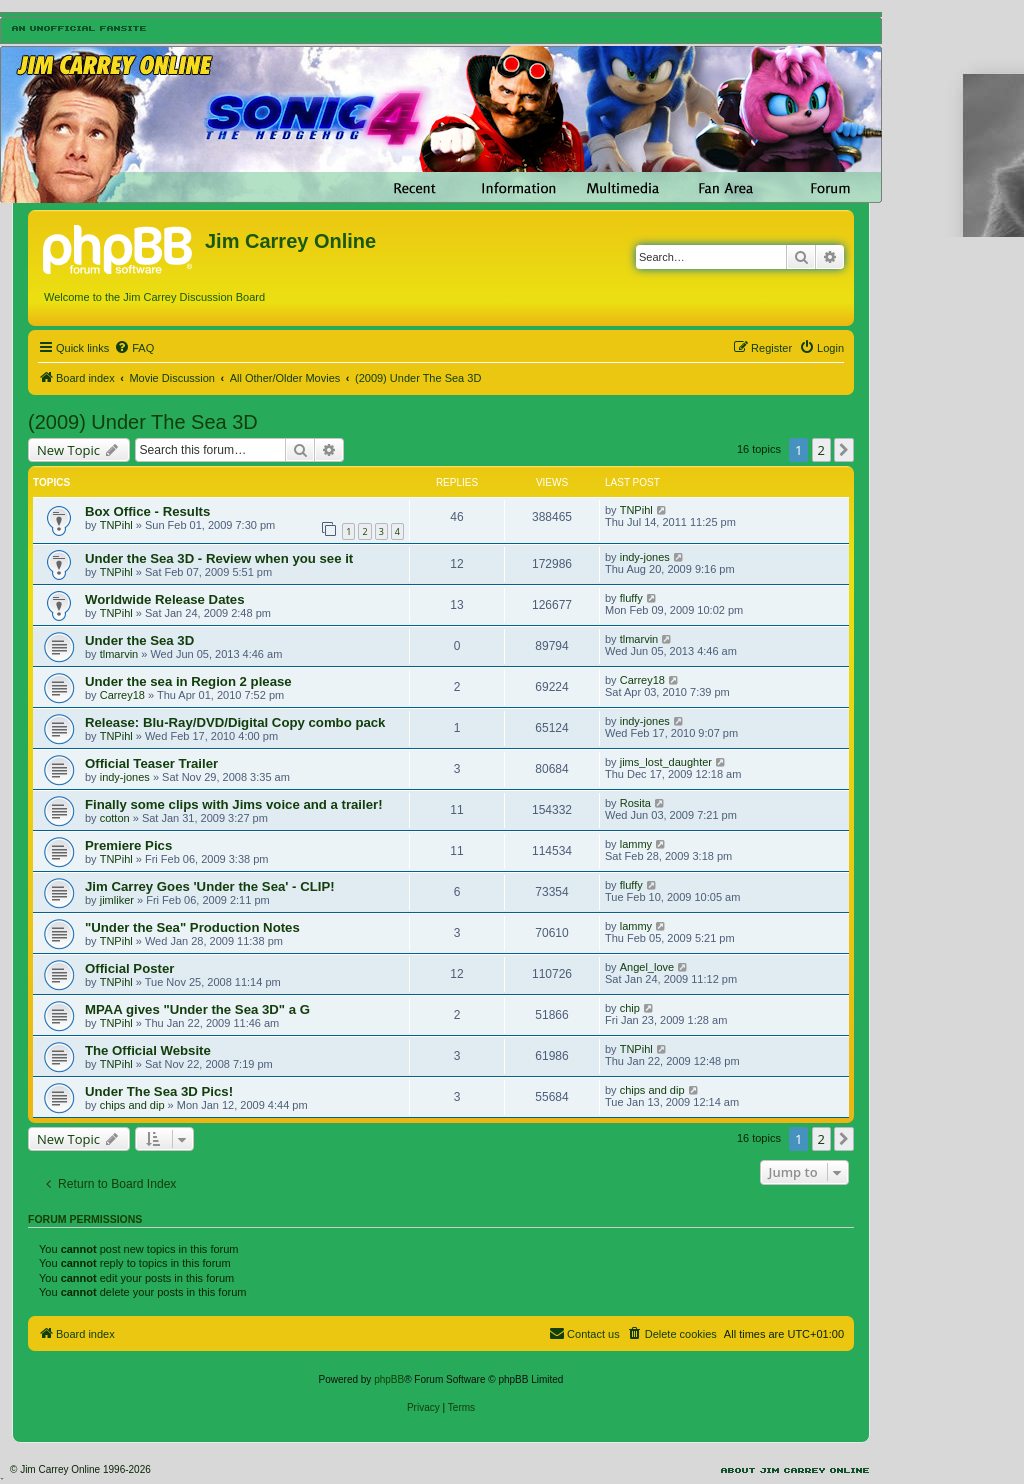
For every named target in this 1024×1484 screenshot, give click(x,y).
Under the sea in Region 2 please (188, 681)
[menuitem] (134, 348)
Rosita (635, 803)
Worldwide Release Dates (165, 599)
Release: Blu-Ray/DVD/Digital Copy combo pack (235, 722)
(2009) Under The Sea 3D (143, 422)
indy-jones (645, 557)
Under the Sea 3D (139, 640)
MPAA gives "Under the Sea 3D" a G (197, 1009)
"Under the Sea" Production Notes (192, 927)
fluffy (631, 598)
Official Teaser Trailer (151, 763)
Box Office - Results (147, 511)
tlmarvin (119, 654)
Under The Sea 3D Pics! (159, 1091)
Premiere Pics (128, 845)
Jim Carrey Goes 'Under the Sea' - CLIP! (210, 886)
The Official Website (148, 1050)
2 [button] (821, 450)
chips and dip (132, 1105)
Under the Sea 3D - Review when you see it (219, 558)
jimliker (117, 900)
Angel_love (647, 967)
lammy (636, 844)
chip (630, 1008)
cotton (115, 818)
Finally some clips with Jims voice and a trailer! (234, 804)
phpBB (389, 1379)
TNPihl (116, 525)
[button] (844, 450)
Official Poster (129, 968)
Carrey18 (122, 695)
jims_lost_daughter (666, 762)
